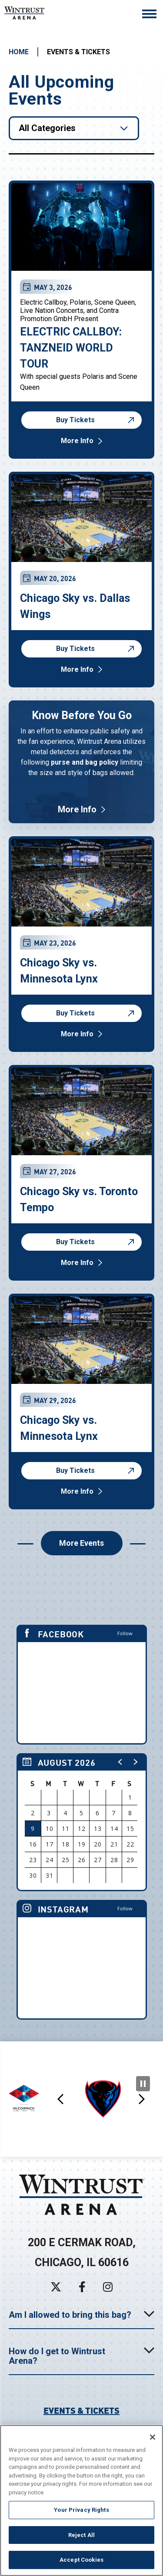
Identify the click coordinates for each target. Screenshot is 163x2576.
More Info (77, 441)
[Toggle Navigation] (149, 15)
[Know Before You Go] (81, 761)
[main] (81, 1037)
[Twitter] (55, 2286)
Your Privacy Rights (81, 2510)
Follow (125, 1633)
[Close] (152, 2437)
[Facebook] (82, 2286)
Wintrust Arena (32, 13)
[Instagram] (108, 2286)
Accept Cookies (81, 2559)
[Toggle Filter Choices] (74, 128)
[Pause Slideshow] (143, 2083)
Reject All (81, 2535)
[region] (82, 1822)
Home (19, 52)
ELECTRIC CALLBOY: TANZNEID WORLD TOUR (71, 347)
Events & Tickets (81, 2409)
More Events (81, 1543)
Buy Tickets (96, 420)
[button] (120, 1762)
